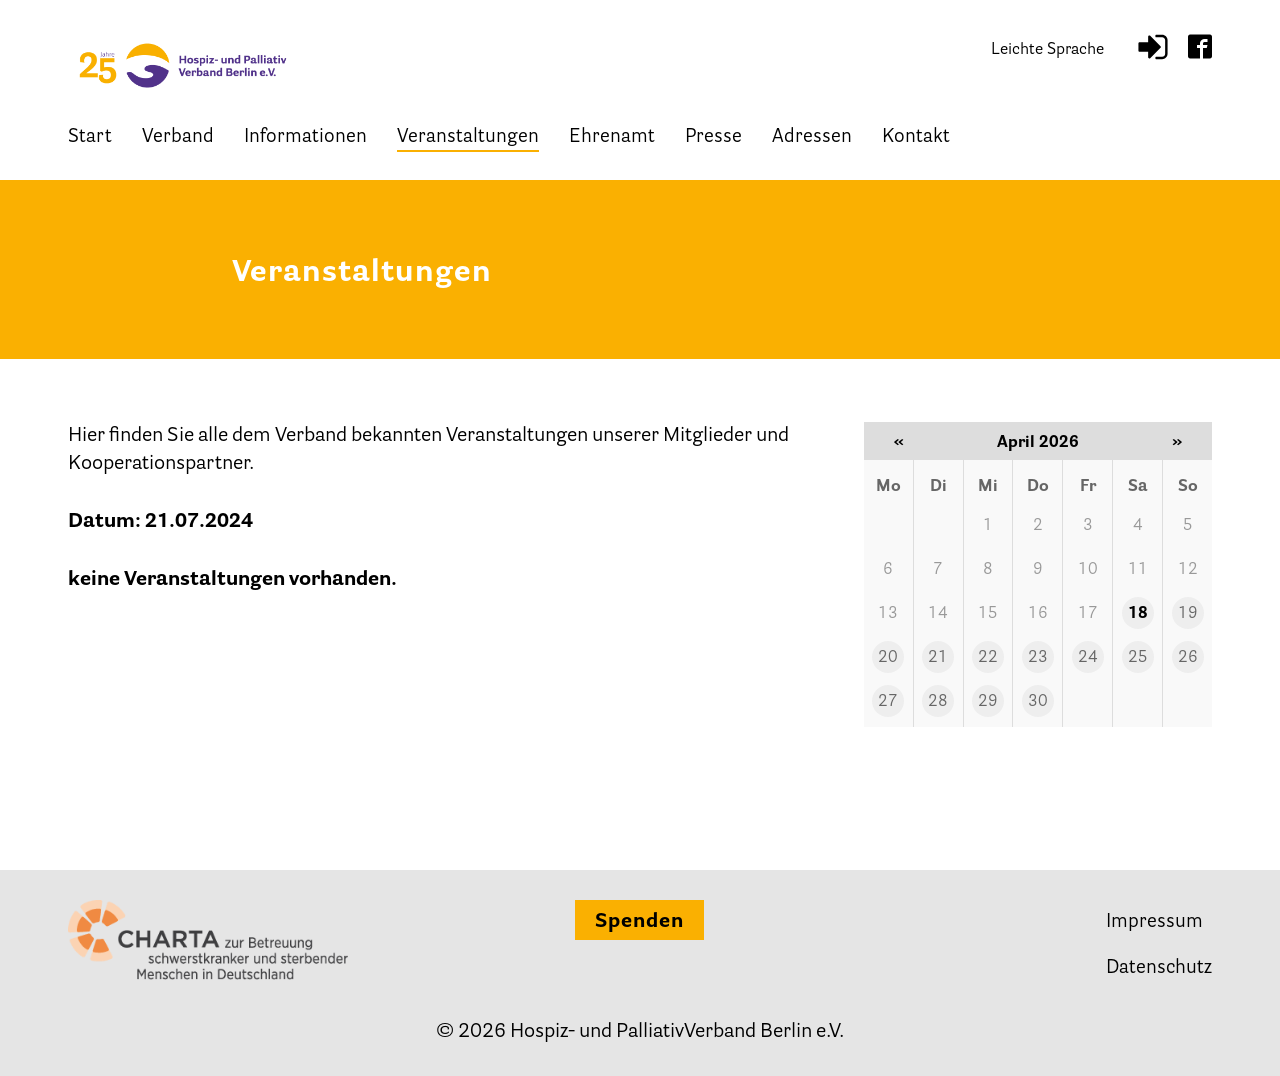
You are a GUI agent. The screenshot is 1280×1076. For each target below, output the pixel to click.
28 (938, 702)
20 (888, 658)
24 (1088, 658)
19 (1188, 614)
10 (1088, 570)
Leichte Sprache (1047, 50)
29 (988, 702)
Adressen (812, 137)
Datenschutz (1159, 968)
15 (988, 614)
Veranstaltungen (468, 137)
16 (1038, 614)
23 (1038, 658)
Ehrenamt (612, 137)
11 (1138, 570)
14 (938, 614)
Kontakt (916, 137)
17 (1088, 614)
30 (1038, 702)
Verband (178, 137)
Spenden (639, 922)
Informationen (305, 137)
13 (888, 614)
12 (1188, 570)
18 (1138, 614)
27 (888, 702)
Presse (713, 137)
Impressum (1154, 922)
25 (1138, 658)
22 (988, 658)
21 (938, 658)
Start (90, 137)
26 (1188, 658)
